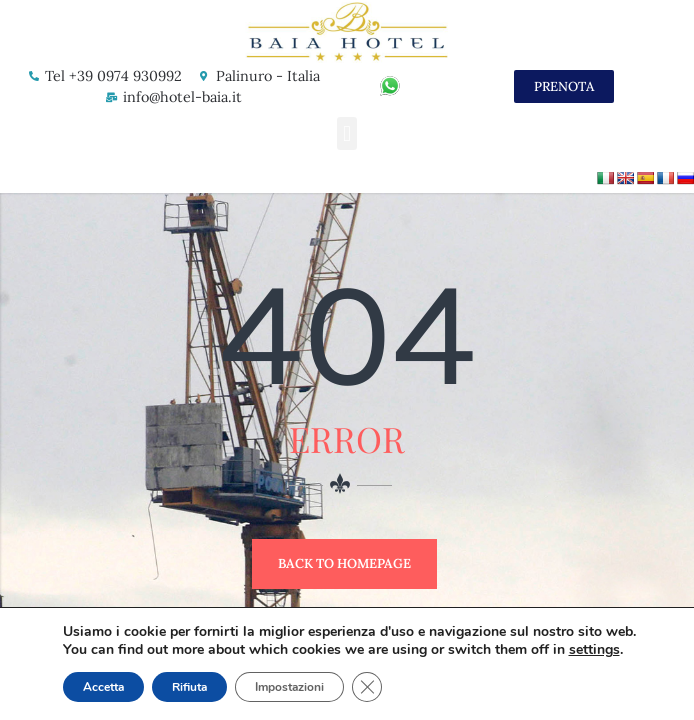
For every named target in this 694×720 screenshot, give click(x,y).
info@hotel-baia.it (182, 97)
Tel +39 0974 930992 (113, 76)
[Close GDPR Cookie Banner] (367, 687)
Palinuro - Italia (268, 76)
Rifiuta (189, 687)
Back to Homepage (344, 563)
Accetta (103, 687)
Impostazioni (289, 687)
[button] (346, 133)
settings (594, 650)
